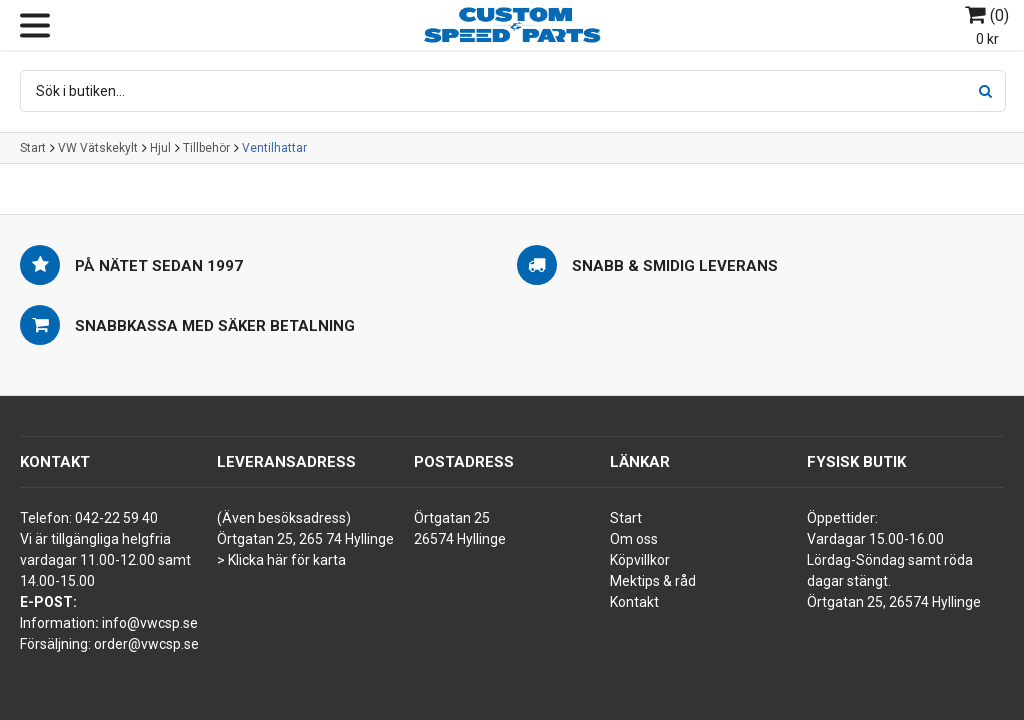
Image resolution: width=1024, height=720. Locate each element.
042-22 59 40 (116, 518)
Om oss (634, 539)
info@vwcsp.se (150, 623)
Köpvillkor (640, 560)
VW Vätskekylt (98, 148)
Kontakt (634, 602)
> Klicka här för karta (281, 560)
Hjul (160, 148)
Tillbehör (206, 148)
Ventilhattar (274, 148)
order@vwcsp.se (146, 644)
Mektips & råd (653, 581)
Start (33, 148)
